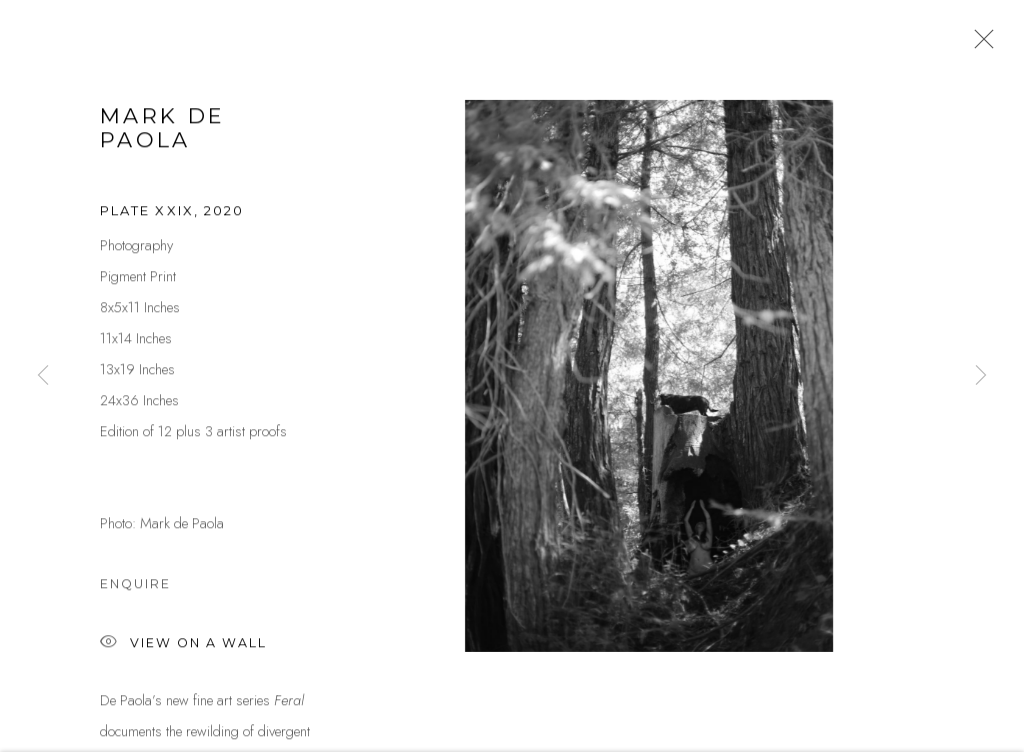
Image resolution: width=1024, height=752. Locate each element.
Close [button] (979, 45)
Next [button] (981, 376)
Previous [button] (43, 376)
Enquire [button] (135, 586)
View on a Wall (183, 646)
